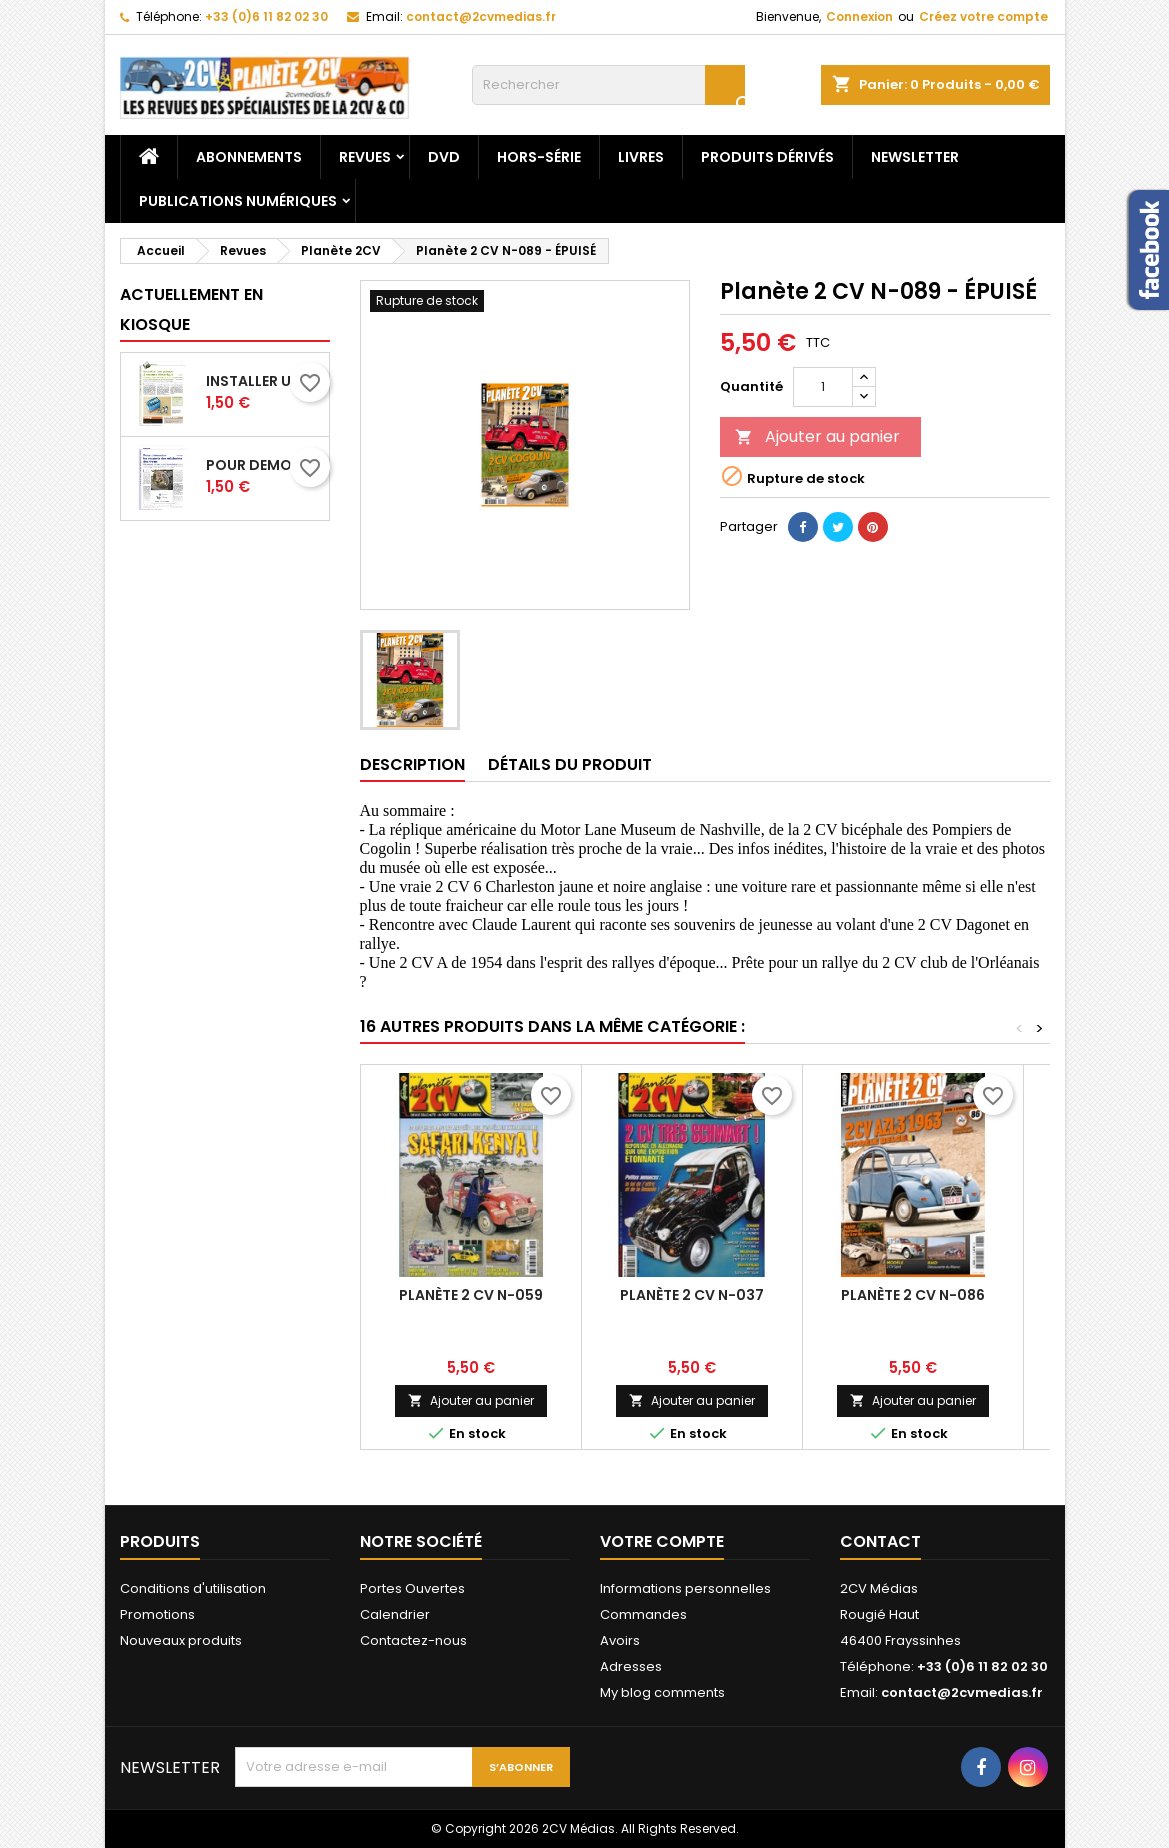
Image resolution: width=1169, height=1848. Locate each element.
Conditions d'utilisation (193, 1588)
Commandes (643, 1614)
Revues (365, 157)
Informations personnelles (685, 1588)
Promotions (157, 1614)
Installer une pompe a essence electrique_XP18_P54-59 (263, 381)
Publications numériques (238, 201)
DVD (444, 157)
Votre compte (662, 1541)
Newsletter (915, 157)
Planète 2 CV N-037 (692, 1295)
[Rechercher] (608, 85)
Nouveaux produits (181, 1640)
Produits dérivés (767, 157)
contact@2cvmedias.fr (481, 16)
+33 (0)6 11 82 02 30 (266, 16)
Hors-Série (539, 157)
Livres (641, 157)
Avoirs (620, 1640)
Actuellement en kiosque (191, 309)
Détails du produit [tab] (570, 764)
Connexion (859, 16)
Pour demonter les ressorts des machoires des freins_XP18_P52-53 (263, 465)
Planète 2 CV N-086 (913, 1295)
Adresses (631, 1666)
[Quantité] (823, 387)
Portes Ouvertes (412, 1588)
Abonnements (249, 157)
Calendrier (395, 1614)
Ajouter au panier (817, 436)
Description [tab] (412, 764)
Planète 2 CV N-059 (471, 1295)
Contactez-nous (413, 1640)
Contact (880, 1541)
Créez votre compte (983, 16)
